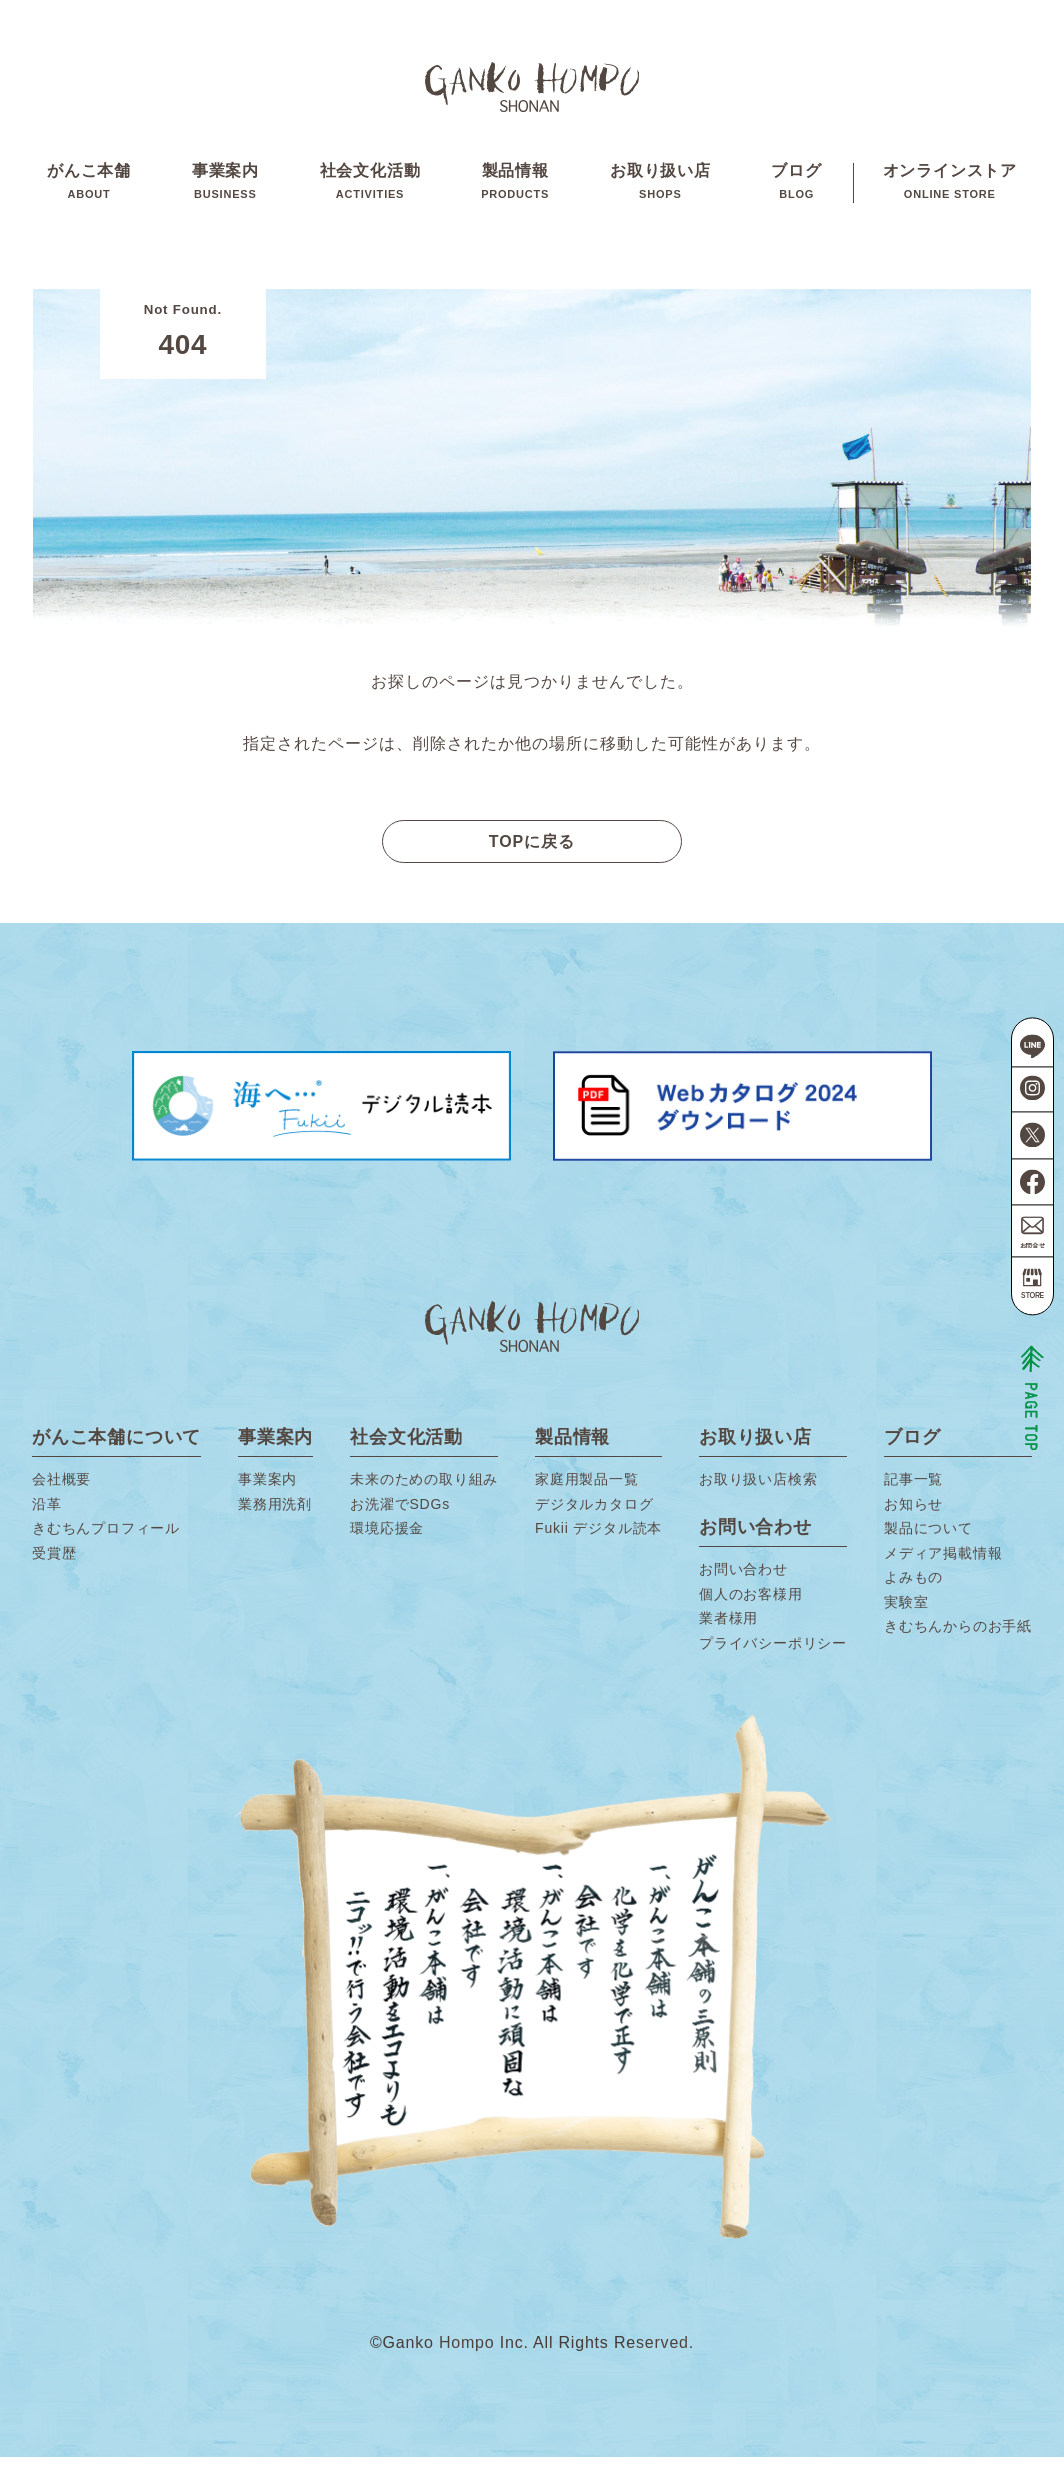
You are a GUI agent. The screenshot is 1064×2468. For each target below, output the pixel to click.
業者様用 (728, 1630)
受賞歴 (54, 1564)
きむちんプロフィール (106, 1540)
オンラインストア (950, 189)
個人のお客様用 (751, 1605)
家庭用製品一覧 (587, 1491)
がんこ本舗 (89, 189)
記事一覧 (913, 1491)
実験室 (906, 1613)
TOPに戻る (532, 852)
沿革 (47, 1515)
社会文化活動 (370, 189)
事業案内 (225, 189)
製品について (928, 1540)
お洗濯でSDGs (400, 1515)
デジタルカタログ (594, 1515)
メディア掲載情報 (943, 1564)
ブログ (796, 189)
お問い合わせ (743, 1581)
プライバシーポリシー (773, 1654)
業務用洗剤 (275, 1515)
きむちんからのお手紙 (958, 1638)
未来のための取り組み (424, 1491)
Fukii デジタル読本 (598, 1540)
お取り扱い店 (660, 189)
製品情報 (515, 189)
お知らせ (913, 1515)
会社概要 (61, 1491)
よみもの (913, 1589)
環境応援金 (387, 1540)
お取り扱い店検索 (758, 1491)
